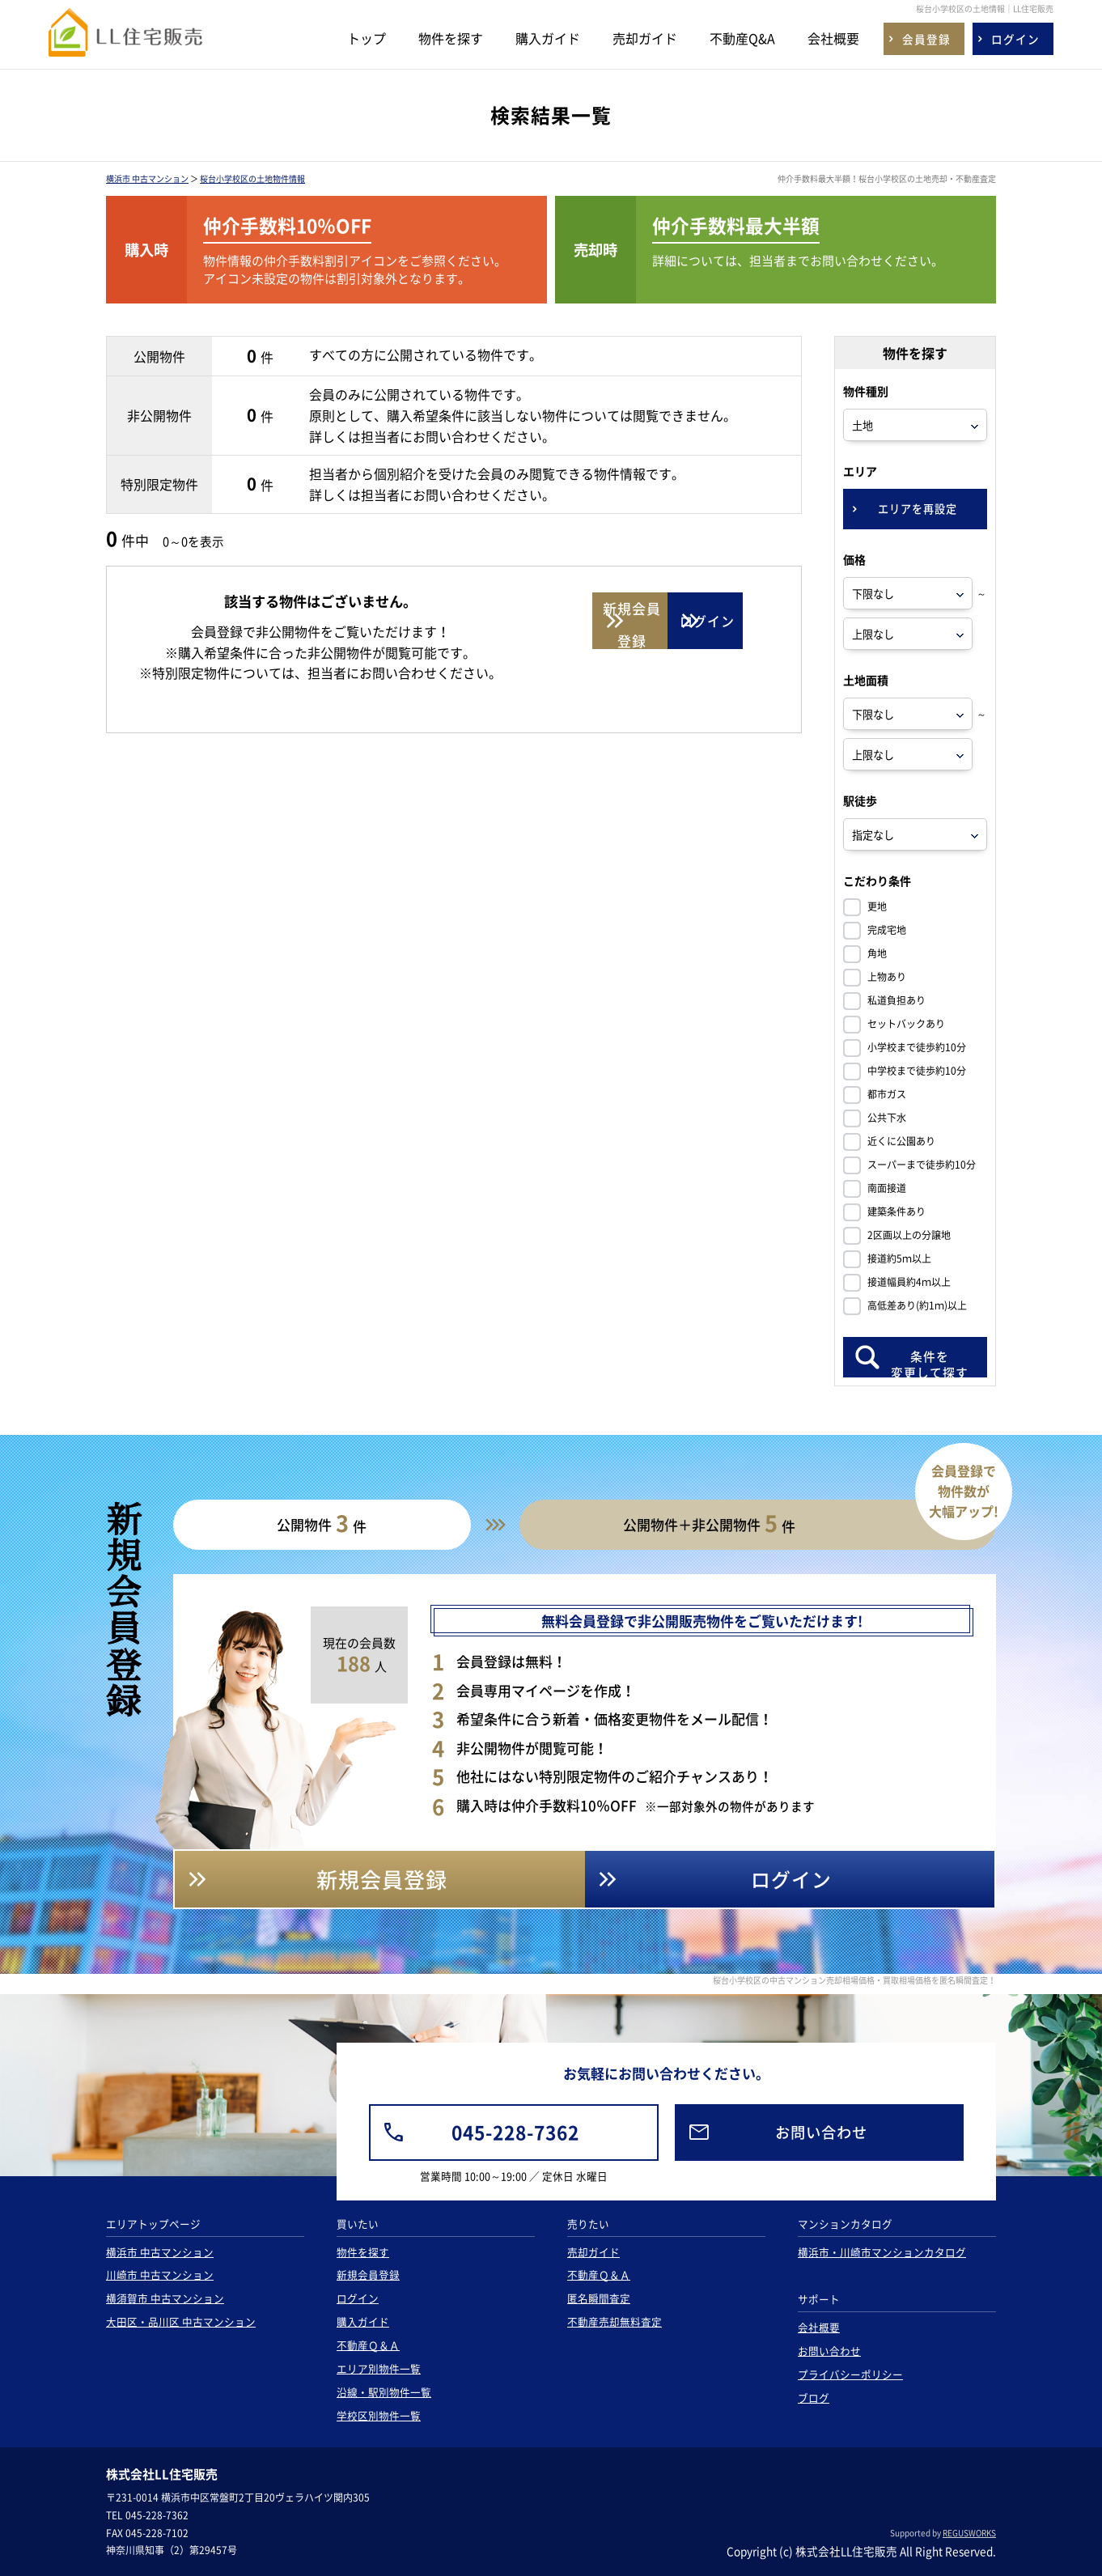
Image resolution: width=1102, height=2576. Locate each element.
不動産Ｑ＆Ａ (368, 2345)
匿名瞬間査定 (598, 2298)
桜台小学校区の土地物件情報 (252, 178)
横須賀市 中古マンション (165, 2298)
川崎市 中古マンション (160, 2274)
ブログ (813, 2397)
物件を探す (450, 38)
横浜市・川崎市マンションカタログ (882, 2252)
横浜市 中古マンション (147, 178)
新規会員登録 (368, 2274)
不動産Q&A (742, 38)
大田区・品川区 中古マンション (181, 2321)
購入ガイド (547, 38)
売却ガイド (644, 38)
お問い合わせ (829, 2350)
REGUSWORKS (969, 2533)
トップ (366, 38)
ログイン (358, 2298)
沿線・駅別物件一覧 (384, 2392)
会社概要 (833, 38)
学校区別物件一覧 (379, 2415)
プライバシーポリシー (850, 2374)
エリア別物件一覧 (379, 2368)
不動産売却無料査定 (614, 2321)
